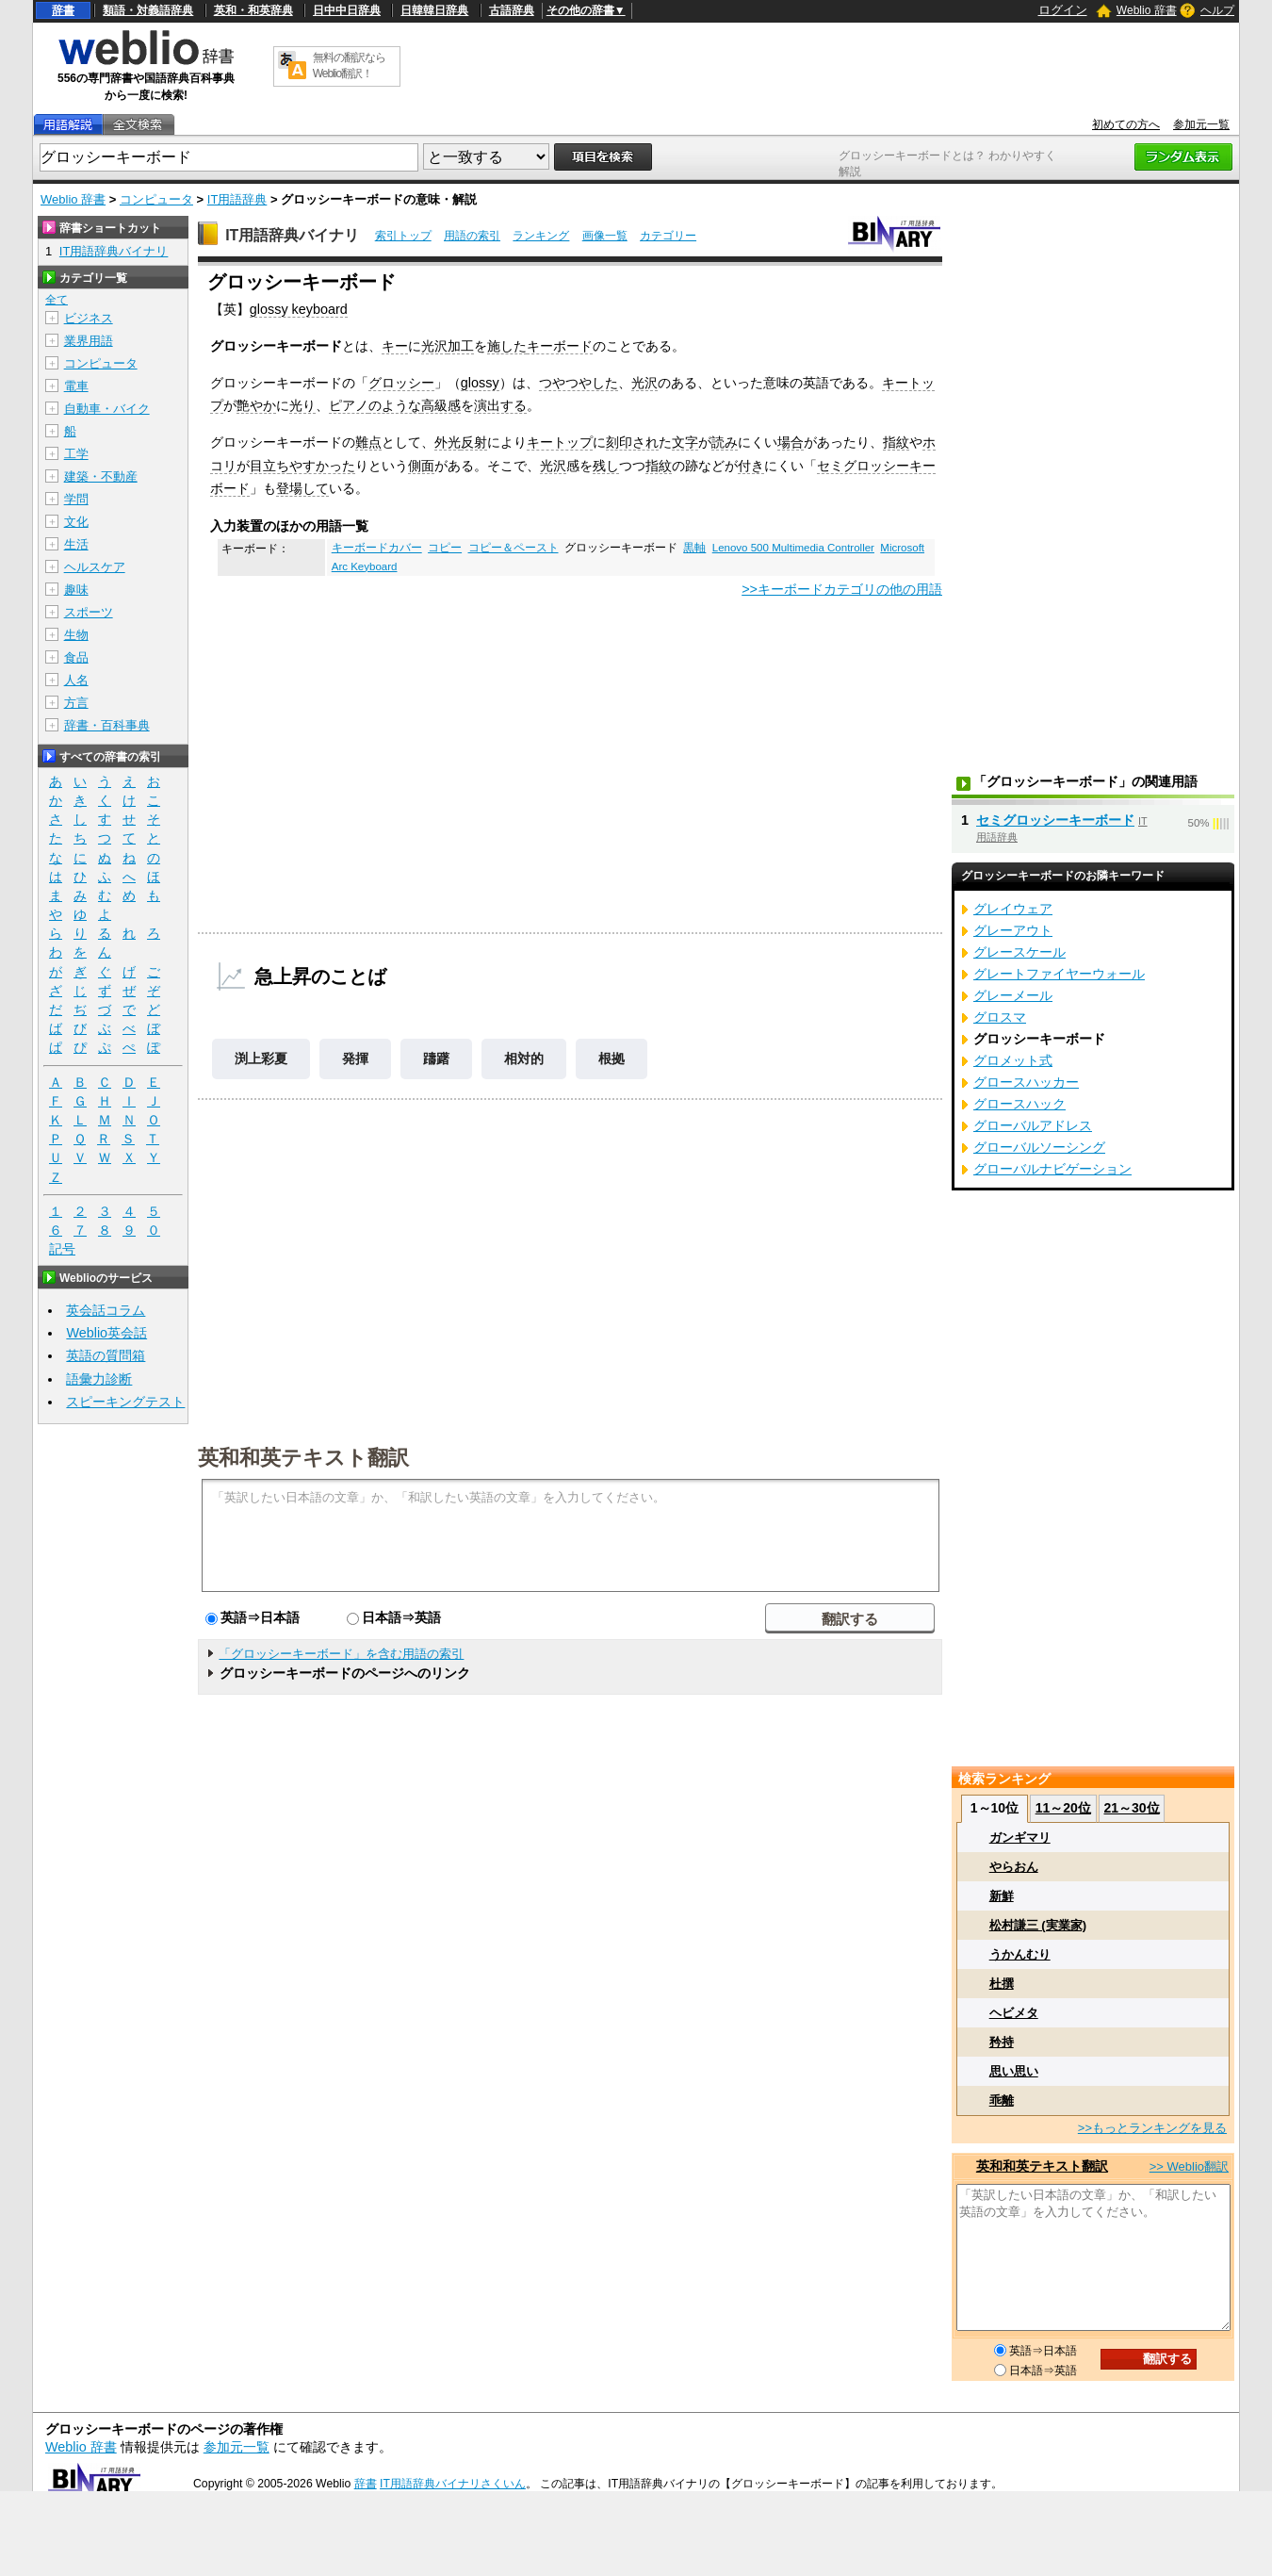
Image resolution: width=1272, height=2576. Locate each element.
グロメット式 (1012, 1060)
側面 (421, 465)
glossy (480, 382)
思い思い (1013, 2071)
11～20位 (1063, 1807)
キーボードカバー (377, 547)
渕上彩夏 (261, 1058)
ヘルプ (1217, 10)
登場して (302, 488)
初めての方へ (1126, 124)
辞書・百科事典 (107, 725)
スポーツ (88, 612)
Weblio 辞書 (1147, 10)
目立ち (269, 465)
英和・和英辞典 (253, 10)
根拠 (611, 1058)
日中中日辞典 (347, 10)
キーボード (560, 345)
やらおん (1013, 1867)
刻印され (632, 442)
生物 (76, 635)
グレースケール (1019, 952)
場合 (790, 442)
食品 (76, 657)
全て (56, 299)
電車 (76, 386)
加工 (461, 345)
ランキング (541, 235)
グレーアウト (1012, 930)
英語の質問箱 (105, 1355)
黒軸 (694, 547)
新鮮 (1001, 1896)
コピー (445, 547)
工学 (76, 454)
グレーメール (1012, 995)
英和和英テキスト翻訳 (303, 1456)
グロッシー (401, 382)
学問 (76, 499)
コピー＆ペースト (513, 547)
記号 (62, 1249)
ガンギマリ (1020, 1837)
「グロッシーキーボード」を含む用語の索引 (341, 1654)
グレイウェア (1012, 908)
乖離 (1001, 2100)
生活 (76, 544)
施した (507, 345)
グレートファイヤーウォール (1059, 973)
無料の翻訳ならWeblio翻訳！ (349, 65)
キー (395, 345)
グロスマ (999, 1017)
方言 (76, 703)
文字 (685, 442)
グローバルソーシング (1039, 1147)
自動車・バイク (107, 409)
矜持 (1001, 2042)
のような (394, 405)
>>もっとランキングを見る (1152, 2128)
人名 (76, 680)
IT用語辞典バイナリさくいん (453, 2483)
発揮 (355, 1058)
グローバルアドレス (1032, 1125)
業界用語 (88, 341)
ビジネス (88, 318)
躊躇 (436, 1058)
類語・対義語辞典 (148, 10)
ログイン (1062, 10)
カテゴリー (668, 235)
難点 (368, 442)
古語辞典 (511, 10)
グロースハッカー (1026, 1082)
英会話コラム (105, 1310)
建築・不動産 (101, 476)
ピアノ (348, 405)
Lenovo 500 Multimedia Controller (793, 547)
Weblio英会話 (106, 1332)
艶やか (256, 405)
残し (606, 465)
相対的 (524, 1058)
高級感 (441, 405)
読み (724, 442)
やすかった (322, 465)
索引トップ (403, 235)
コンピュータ (156, 199)
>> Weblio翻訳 (1189, 2166)
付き (751, 465)
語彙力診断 (99, 1378)
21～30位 (1131, 1807)
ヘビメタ (1013, 2013)
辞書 (63, 10)
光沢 (434, 345)
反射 (474, 442)
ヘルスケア (94, 567)
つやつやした (578, 382)
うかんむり (1020, 1954)
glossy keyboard (299, 309)
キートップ (560, 442)
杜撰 (1001, 1984)
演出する (500, 405)
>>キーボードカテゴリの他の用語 (842, 589)
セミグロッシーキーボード (1055, 820)
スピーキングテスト (125, 1401)
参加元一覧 (1201, 124)
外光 (447, 442)
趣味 (76, 589)
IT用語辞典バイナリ (292, 235)
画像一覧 (605, 235)
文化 (76, 522)
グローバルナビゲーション (1052, 1168)
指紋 (896, 442)
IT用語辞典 (237, 199)
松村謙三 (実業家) (1037, 1925)
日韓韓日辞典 (434, 10)
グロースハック (1019, 1103)
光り (302, 405)
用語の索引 (472, 235)
